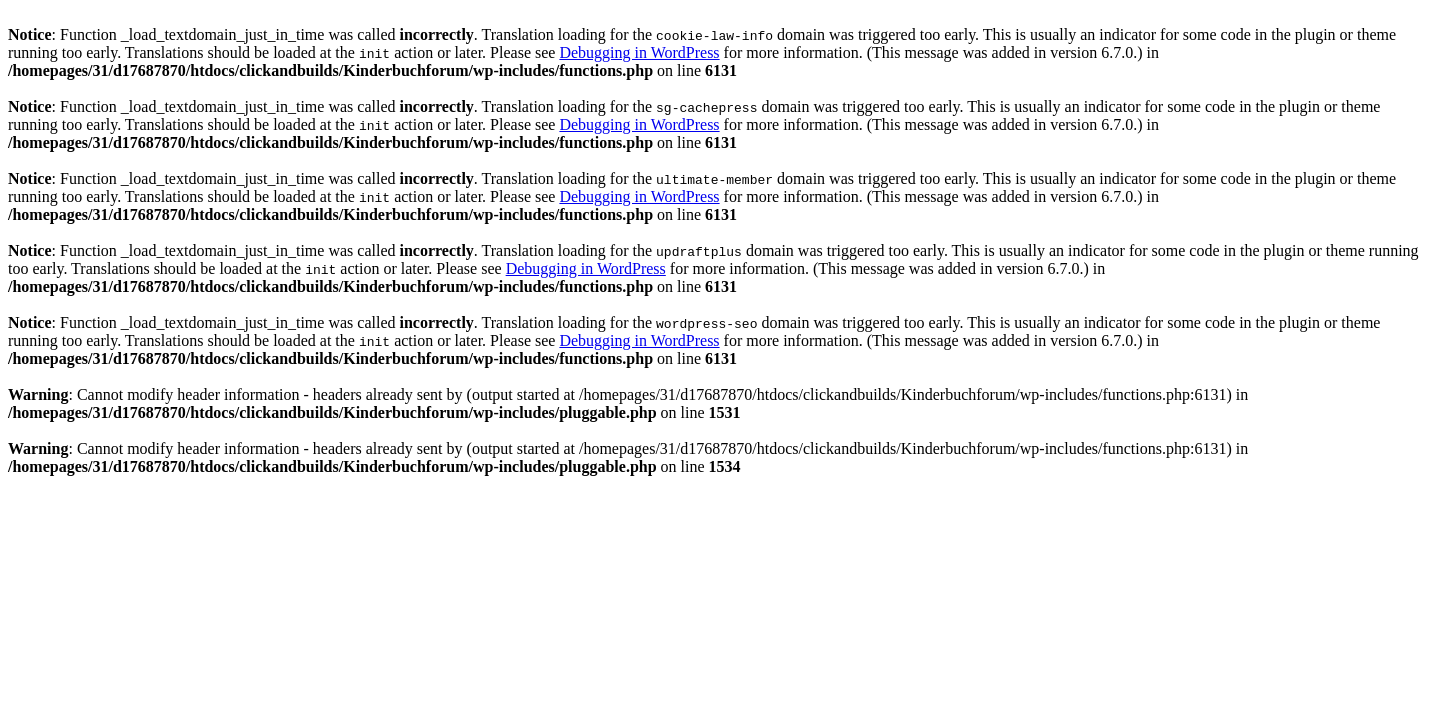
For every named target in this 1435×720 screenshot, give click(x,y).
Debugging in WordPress (639, 52)
